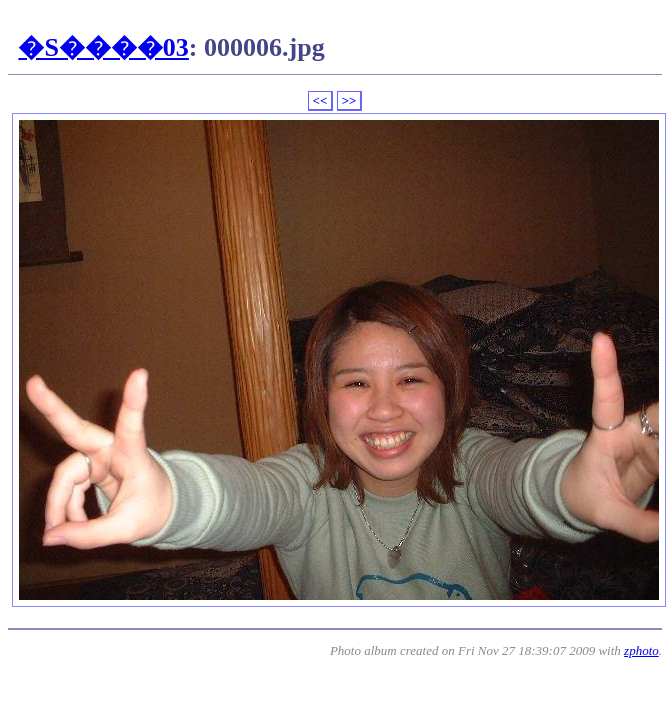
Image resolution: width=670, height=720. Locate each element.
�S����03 (103, 47)
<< (320, 100)
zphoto (641, 650)
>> (349, 100)
